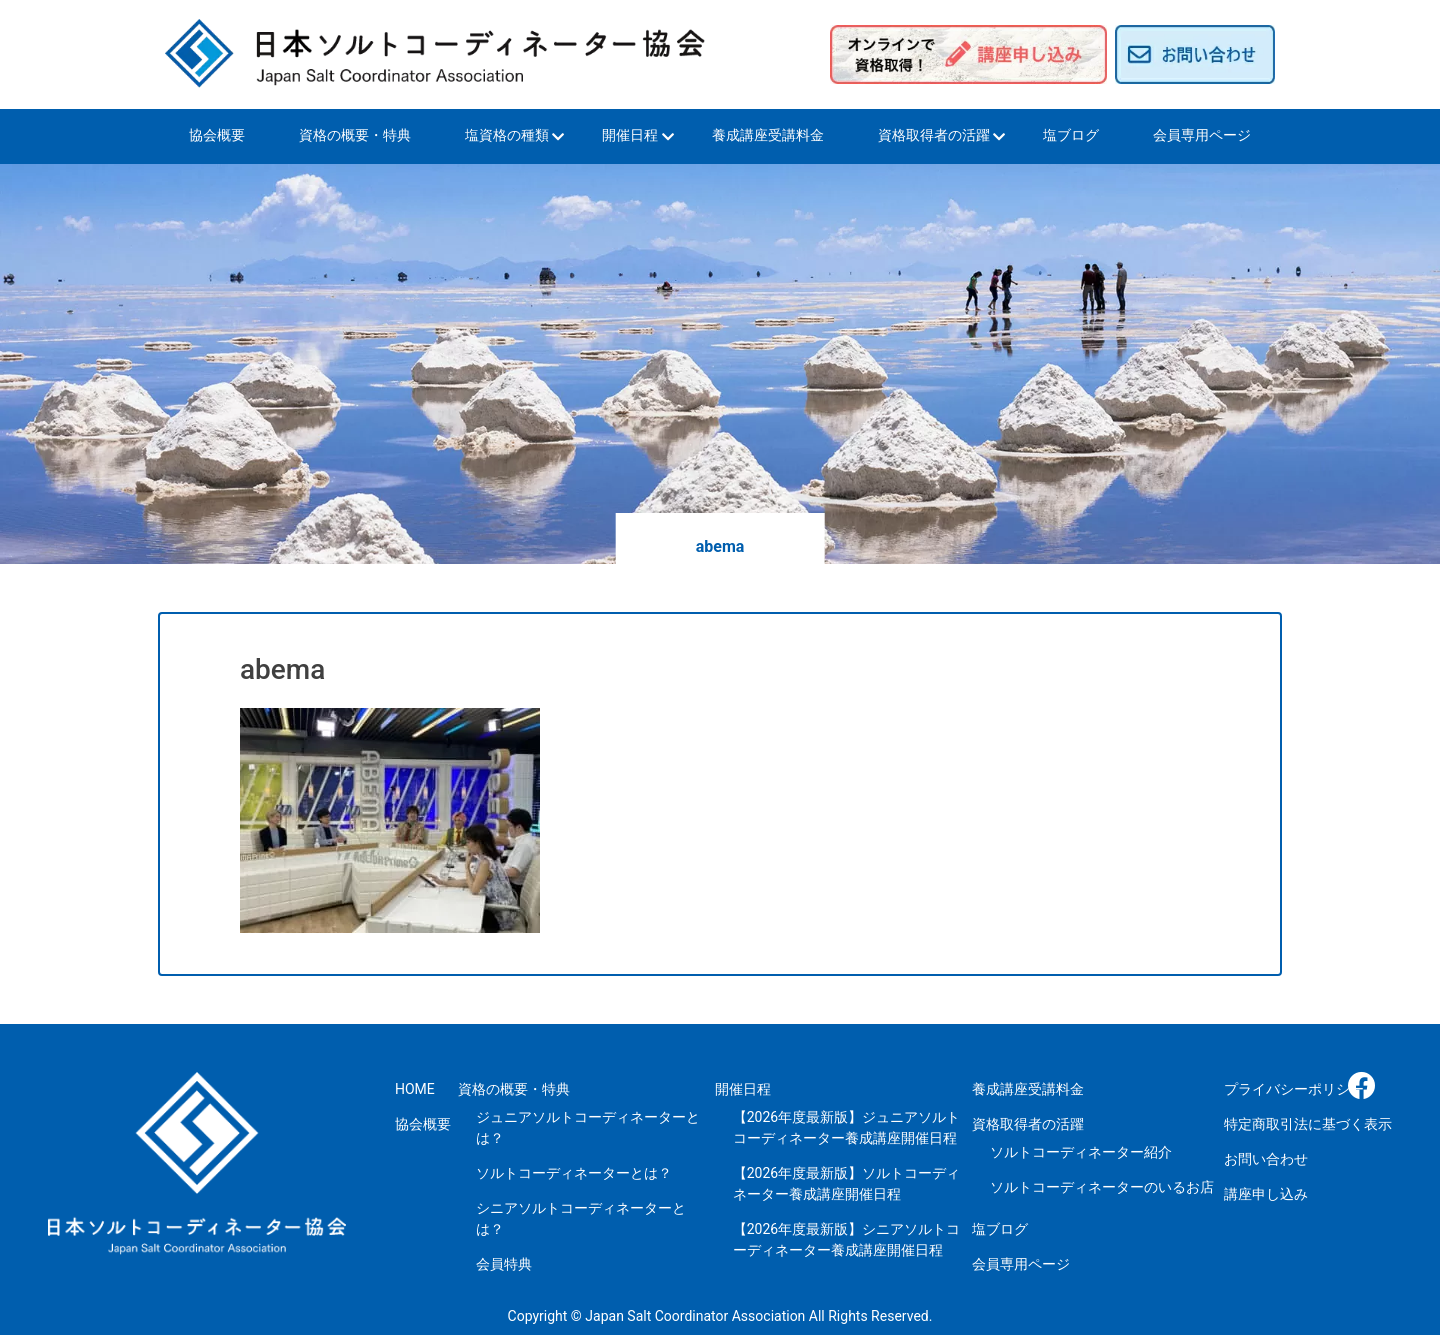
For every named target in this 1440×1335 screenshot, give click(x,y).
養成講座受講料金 (768, 135)
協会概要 (217, 135)
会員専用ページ (1202, 135)
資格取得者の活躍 (934, 135)
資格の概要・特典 (355, 135)
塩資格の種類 (507, 135)
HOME (415, 1089)
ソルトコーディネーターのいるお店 (1102, 1187)
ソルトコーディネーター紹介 (1081, 1152)
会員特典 (504, 1264)
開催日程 (630, 135)
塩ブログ (1071, 135)
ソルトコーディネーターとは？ (574, 1173)
